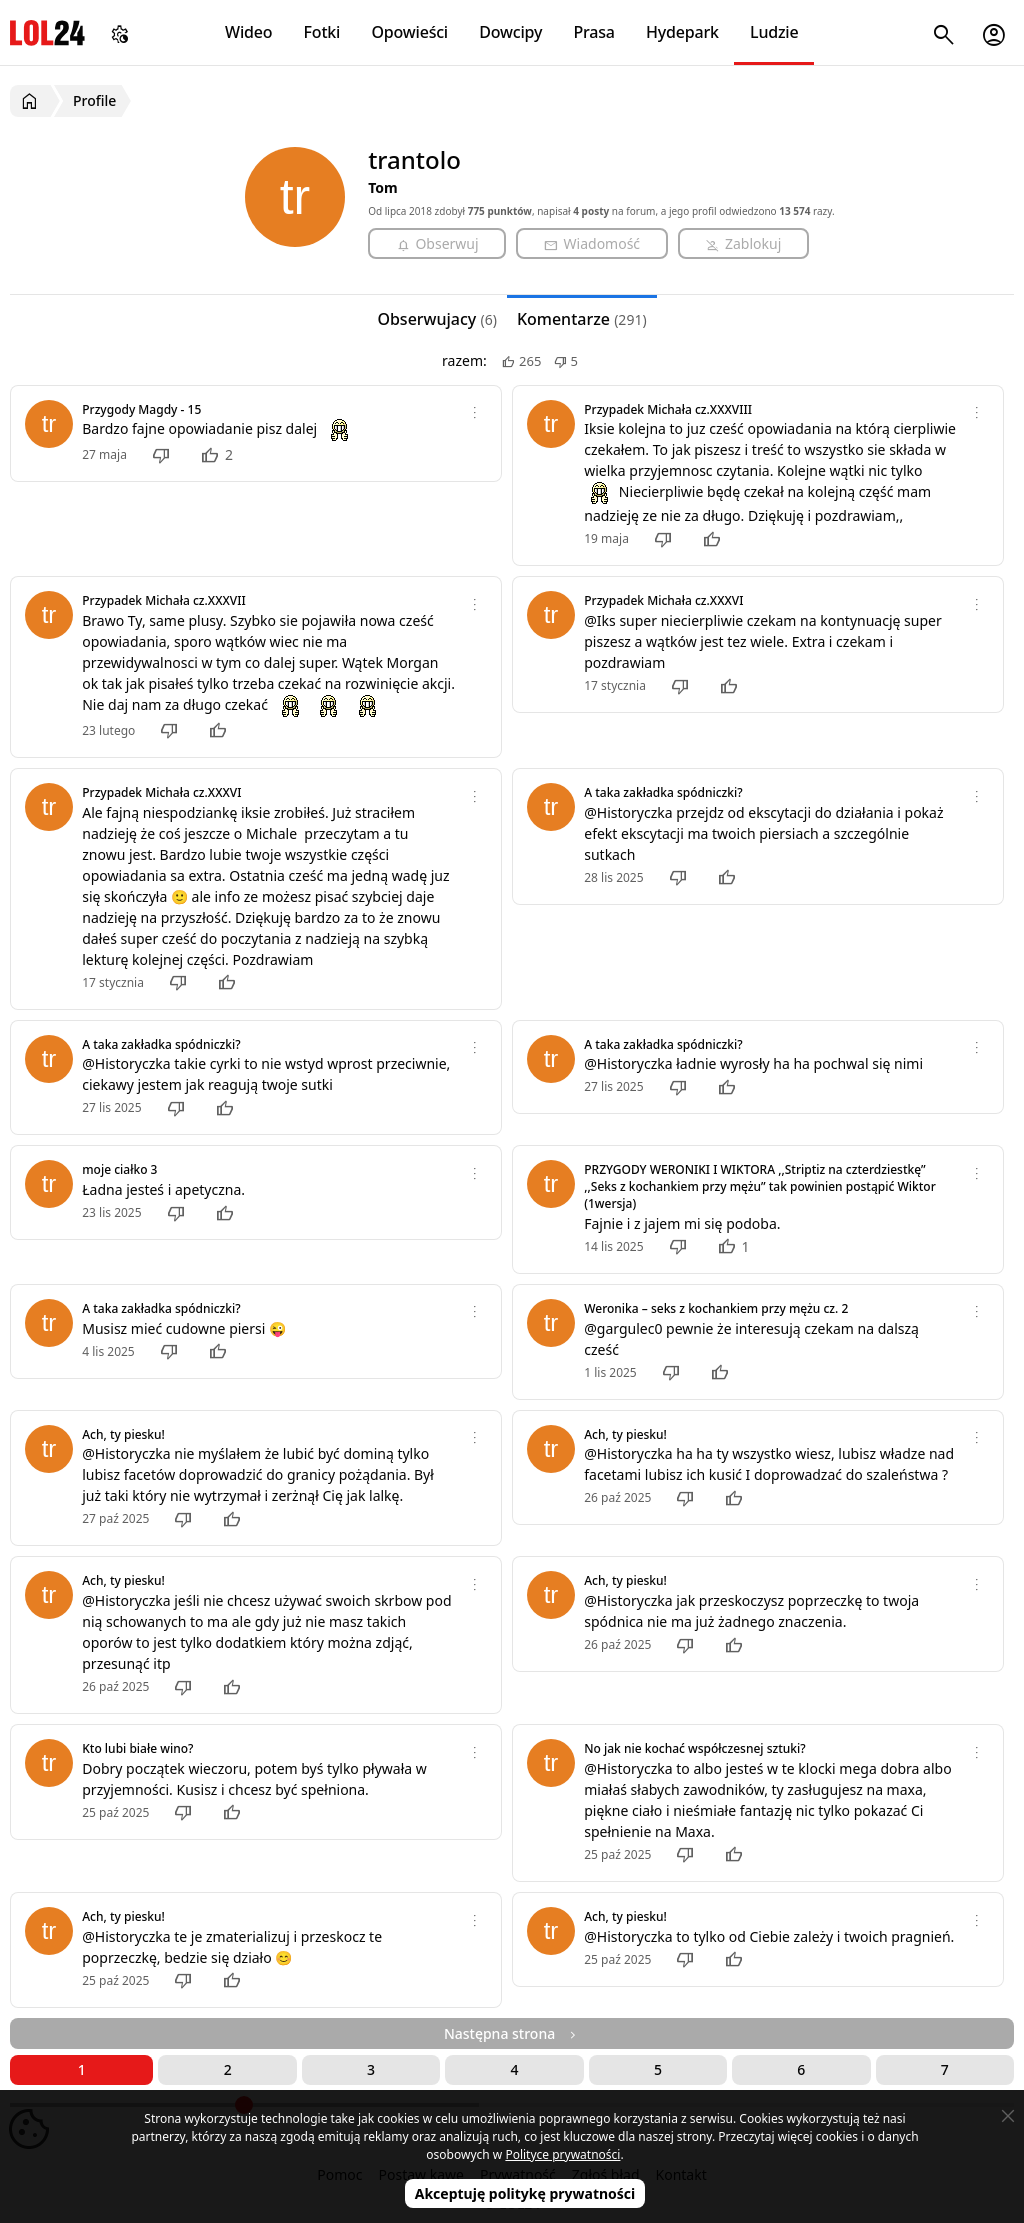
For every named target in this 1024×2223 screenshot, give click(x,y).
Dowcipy (510, 32)
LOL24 (47, 32)
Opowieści (410, 32)
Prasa (593, 32)
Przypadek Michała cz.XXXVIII (668, 409)
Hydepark (682, 32)
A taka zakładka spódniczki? (663, 792)
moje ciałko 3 (119, 1169)
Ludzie (774, 32)
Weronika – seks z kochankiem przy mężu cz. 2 (716, 1308)
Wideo (248, 32)
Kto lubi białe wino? (137, 1748)
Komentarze (582, 319)
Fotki (322, 32)
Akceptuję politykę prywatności (525, 2193)
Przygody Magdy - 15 (141, 409)
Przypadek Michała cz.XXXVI (663, 600)
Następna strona (512, 2033)
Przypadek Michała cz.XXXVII (163, 600)
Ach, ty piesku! (123, 1434)
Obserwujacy (437, 319)
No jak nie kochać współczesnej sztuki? (694, 1748)
